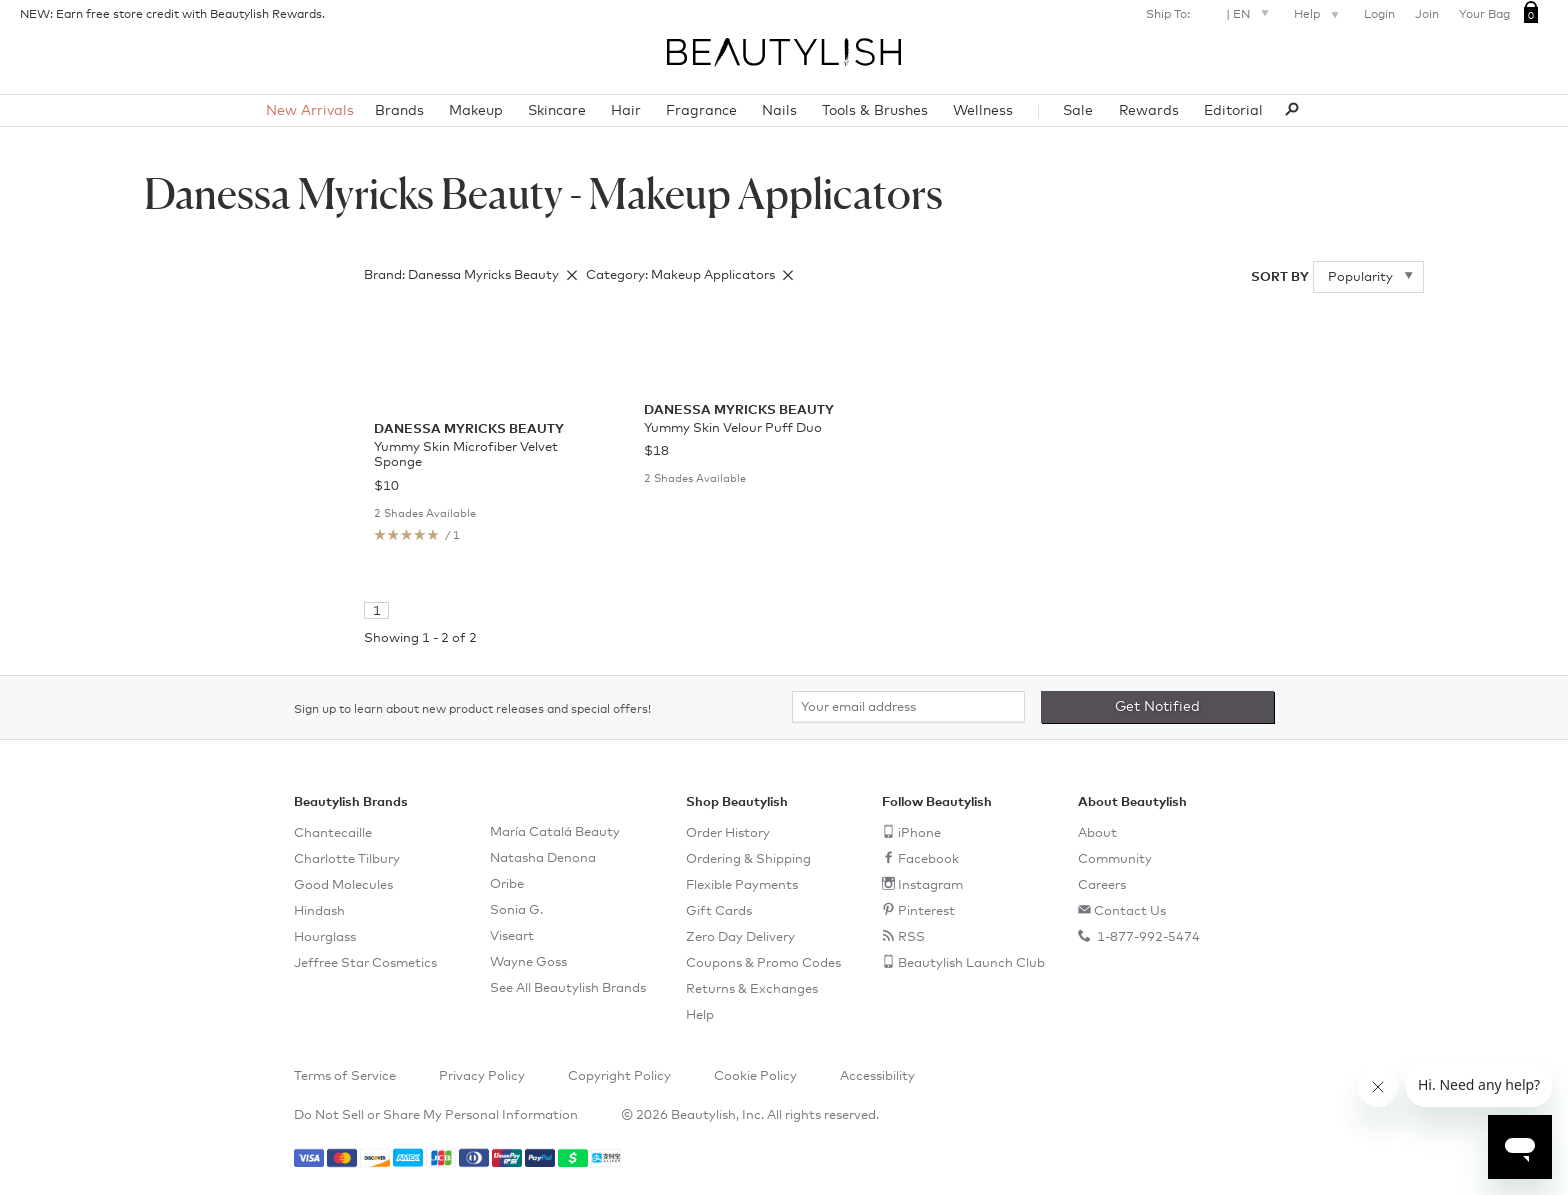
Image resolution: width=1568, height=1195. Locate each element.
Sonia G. (516, 910)
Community (1115, 859)
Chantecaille (333, 833)
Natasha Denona (543, 858)
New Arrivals (310, 111)
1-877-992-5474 (1147, 937)
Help (1319, 16)
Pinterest (926, 911)
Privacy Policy (482, 1076)
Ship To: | (1210, 12)
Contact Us (1130, 911)
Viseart (512, 936)
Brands (399, 111)
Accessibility (877, 1076)
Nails (779, 111)
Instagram (930, 885)
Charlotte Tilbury (347, 859)
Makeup (476, 111)
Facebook (928, 859)
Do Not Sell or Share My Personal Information (436, 1115)
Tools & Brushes (875, 111)
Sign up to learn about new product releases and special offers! (472, 710)
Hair (626, 111)
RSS (911, 937)
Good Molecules (343, 885)
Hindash (319, 911)
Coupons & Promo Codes (763, 963)
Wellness (983, 111)
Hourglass (325, 937)
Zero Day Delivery (740, 937)
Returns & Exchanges (752, 989)
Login (1379, 15)
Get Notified (1157, 707)
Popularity (1362, 277)
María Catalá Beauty (555, 832)
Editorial (1233, 111)
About (1097, 833)
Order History (728, 833)
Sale (1078, 111)
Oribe (507, 884)
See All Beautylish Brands (568, 988)
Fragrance (701, 111)
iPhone (919, 833)
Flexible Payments (742, 885)
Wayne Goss (528, 962)
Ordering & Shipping (748, 859)
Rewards (1149, 111)
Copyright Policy (619, 1076)
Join (1427, 15)
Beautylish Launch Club (971, 963)
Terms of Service (345, 1076)
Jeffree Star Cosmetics (365, 963)
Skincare (557, 111)
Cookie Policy (755, 1076)
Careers (1102, 885)
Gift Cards (719, 911)
